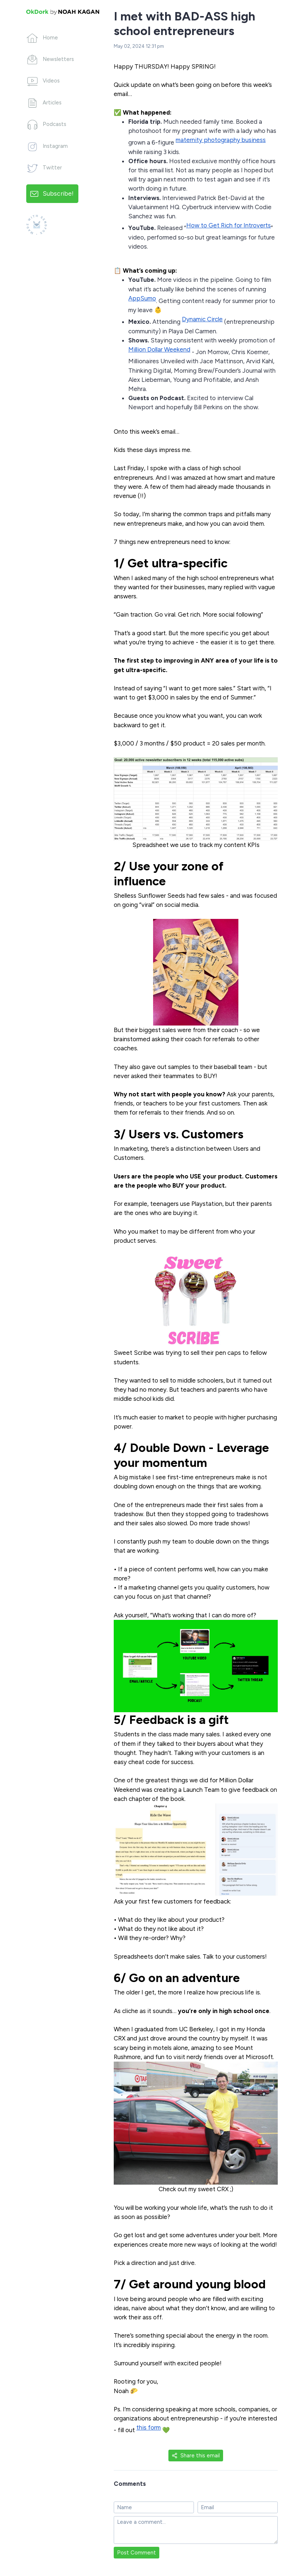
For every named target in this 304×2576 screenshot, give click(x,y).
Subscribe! (58, 193)
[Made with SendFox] (36, 225)
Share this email (196, 2455)
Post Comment (136, 2552)
